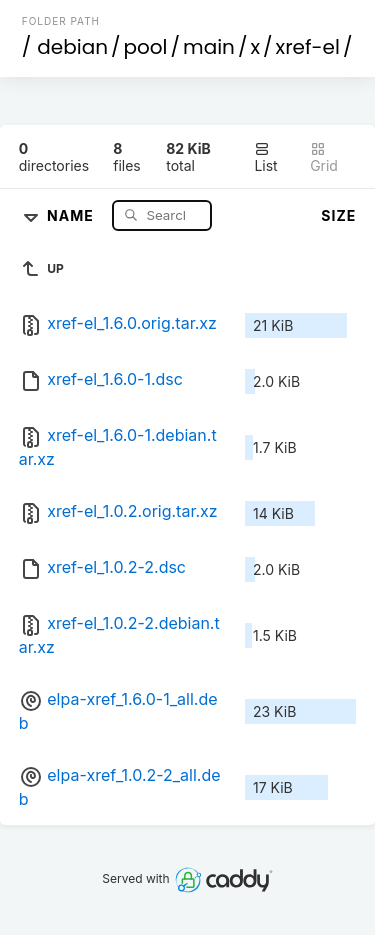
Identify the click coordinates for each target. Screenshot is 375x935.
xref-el (308, 47)
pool (146, 47)
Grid (324, 157)
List (265, 157)
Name (72, 214)
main (209, 47)
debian (72, 47)
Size (338, 215)
